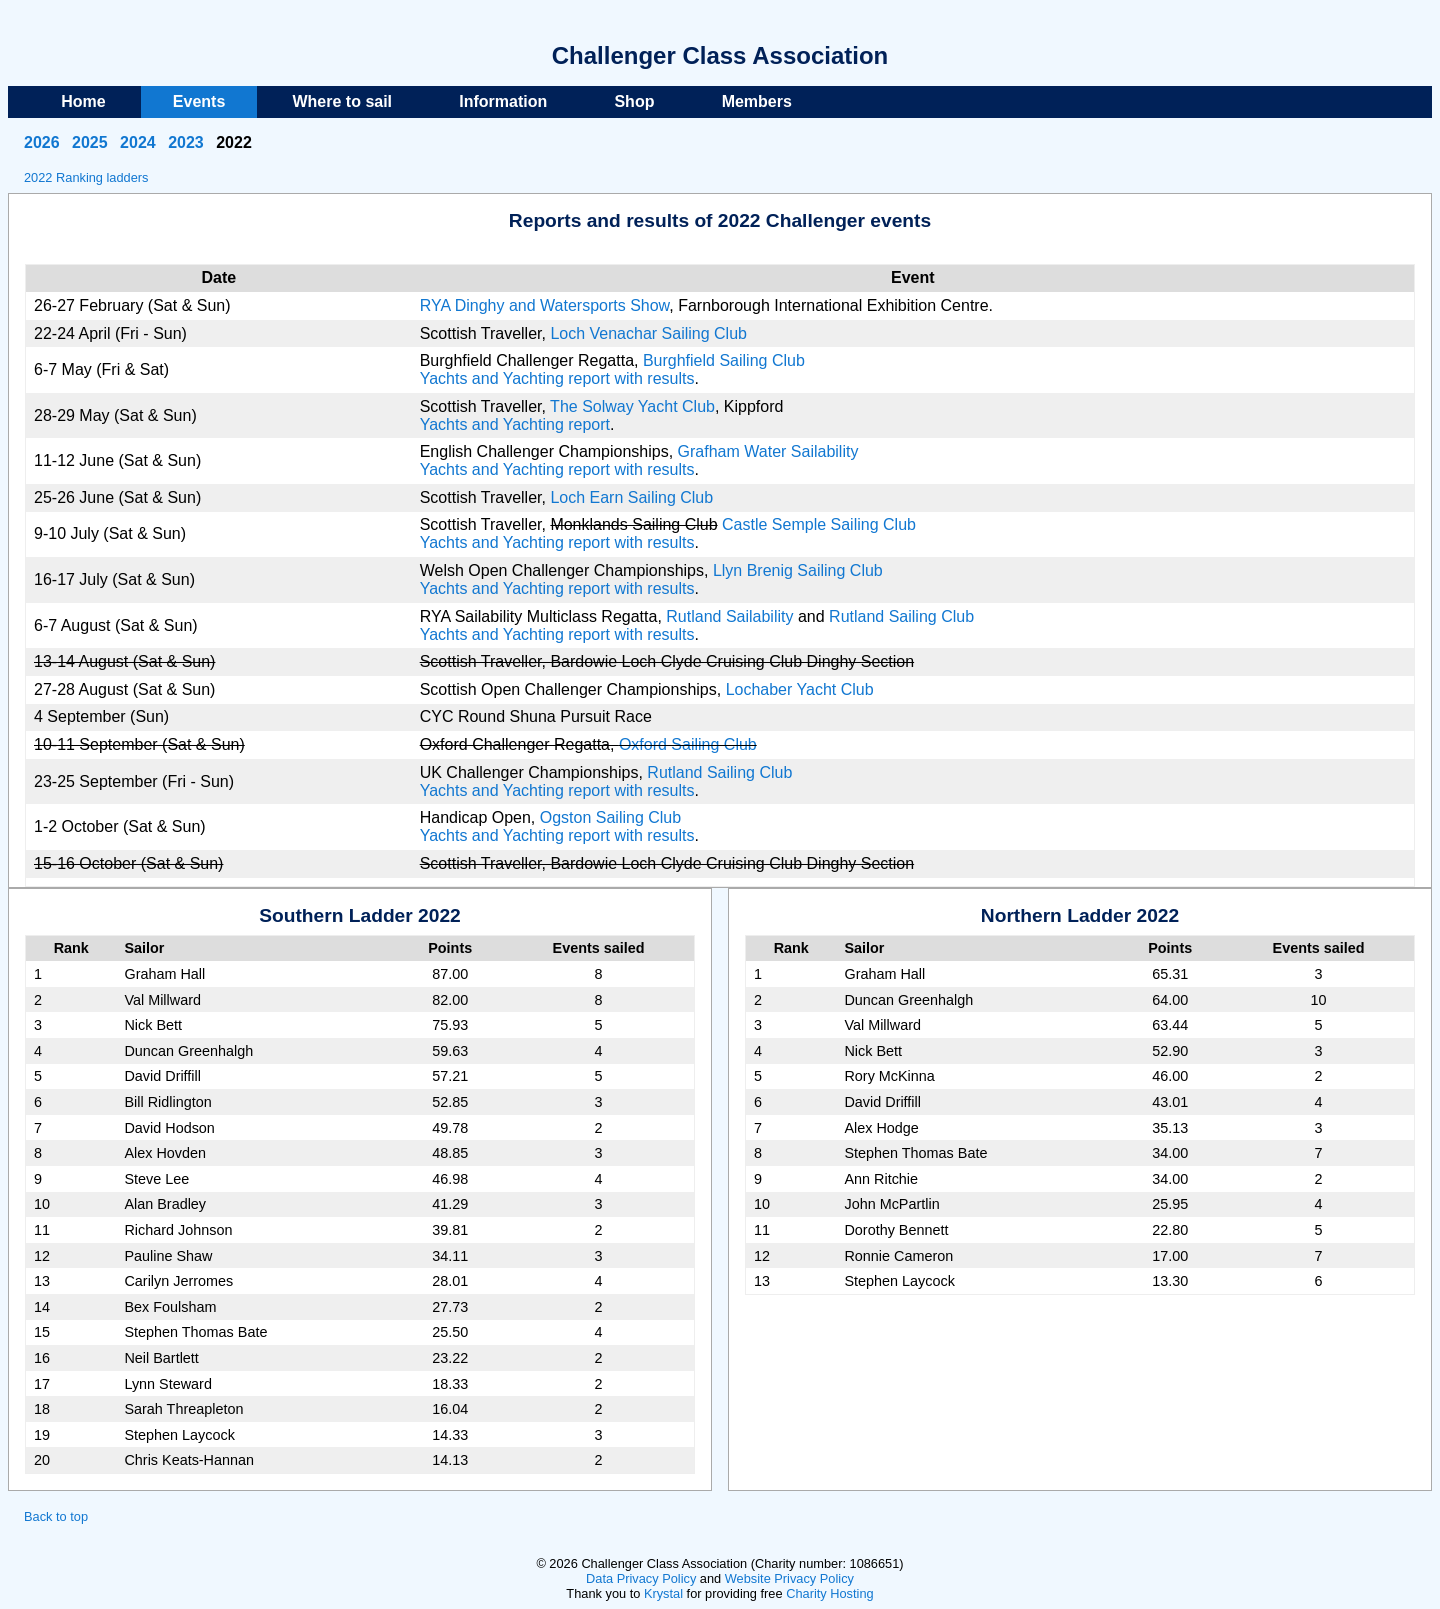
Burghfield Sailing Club (724, 360)
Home (83, 101)
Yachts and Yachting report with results (557, 378)
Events (199, 101)
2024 (138, 142)
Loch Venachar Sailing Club (648, 333)
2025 (90, 142)
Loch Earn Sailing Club (631, 497)
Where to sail (342, 101)
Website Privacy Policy (789, 1578)
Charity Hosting (829, 1593)
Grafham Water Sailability (768, 451)
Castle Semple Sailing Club (819, 524)
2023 (186, 142)
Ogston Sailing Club (610, 817)
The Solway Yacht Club (632, 406)
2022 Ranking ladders (86, 177)
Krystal (663, 1593)
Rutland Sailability (729, 616)
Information (503, 101)
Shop (634, 101)
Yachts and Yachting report (515, 424)
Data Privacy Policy (641, 1578)
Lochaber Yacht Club (800, 689)
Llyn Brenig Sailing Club (798, 570)
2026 (42, 142)
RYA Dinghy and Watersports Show (545, 305)
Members (757, 101)
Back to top (56, 1516)
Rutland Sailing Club (901, 616)
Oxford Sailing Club (688, 744)
